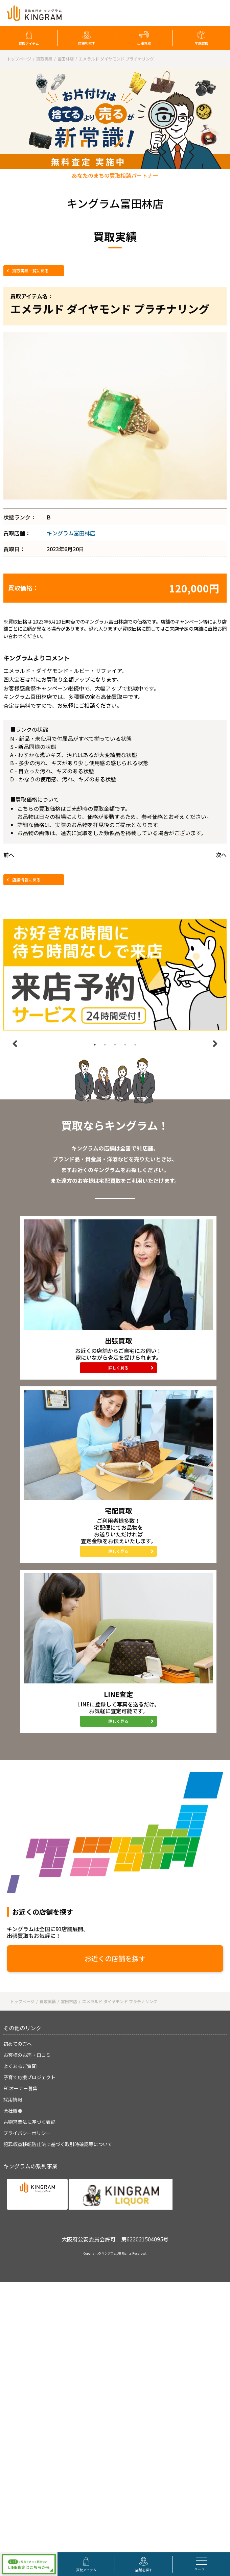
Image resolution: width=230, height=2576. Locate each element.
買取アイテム (29, 43)
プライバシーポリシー (27, 2133)
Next (215, 1044)
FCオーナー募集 (20, 2088)
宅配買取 (201, 43)
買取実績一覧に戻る (30, 270)
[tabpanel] (115, 974)
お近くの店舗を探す (115, 1958)
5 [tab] (135, 1044)
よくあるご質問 (20, 2066)
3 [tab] (115, 1044)
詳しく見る (118, 1367)
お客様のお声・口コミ (27, 2054)
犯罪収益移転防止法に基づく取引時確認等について (57, 2144)
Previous (15, 1044)
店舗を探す (86, 43)
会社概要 (12, 2110)
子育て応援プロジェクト (29, 2077)
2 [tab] (104, 1044)
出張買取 (144, 43)
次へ (221, 855)
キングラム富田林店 (71, 533)
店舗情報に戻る (26, 879)
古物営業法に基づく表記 (29, 2121)
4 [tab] (125, 1044)
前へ (8, 855)
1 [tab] (94, 1044)
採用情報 (12, 2099)
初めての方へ (17, 2043)
